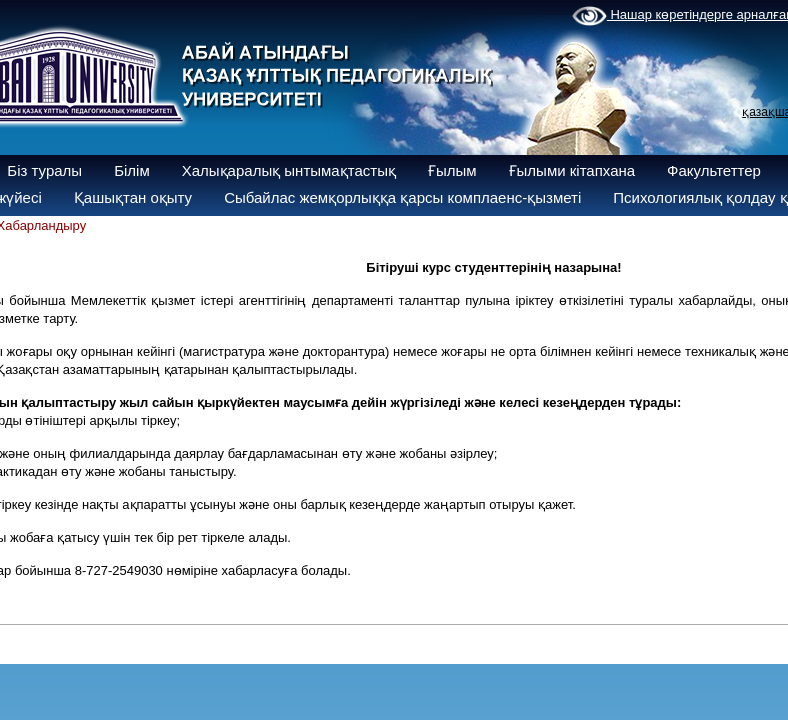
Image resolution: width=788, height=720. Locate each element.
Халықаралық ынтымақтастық (289, 170)
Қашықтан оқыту (133, 197)
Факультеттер (714, 170)
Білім (132, 170)
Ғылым (452, 170)
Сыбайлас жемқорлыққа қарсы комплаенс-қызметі (402, 197)
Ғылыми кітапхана (572, 170)
